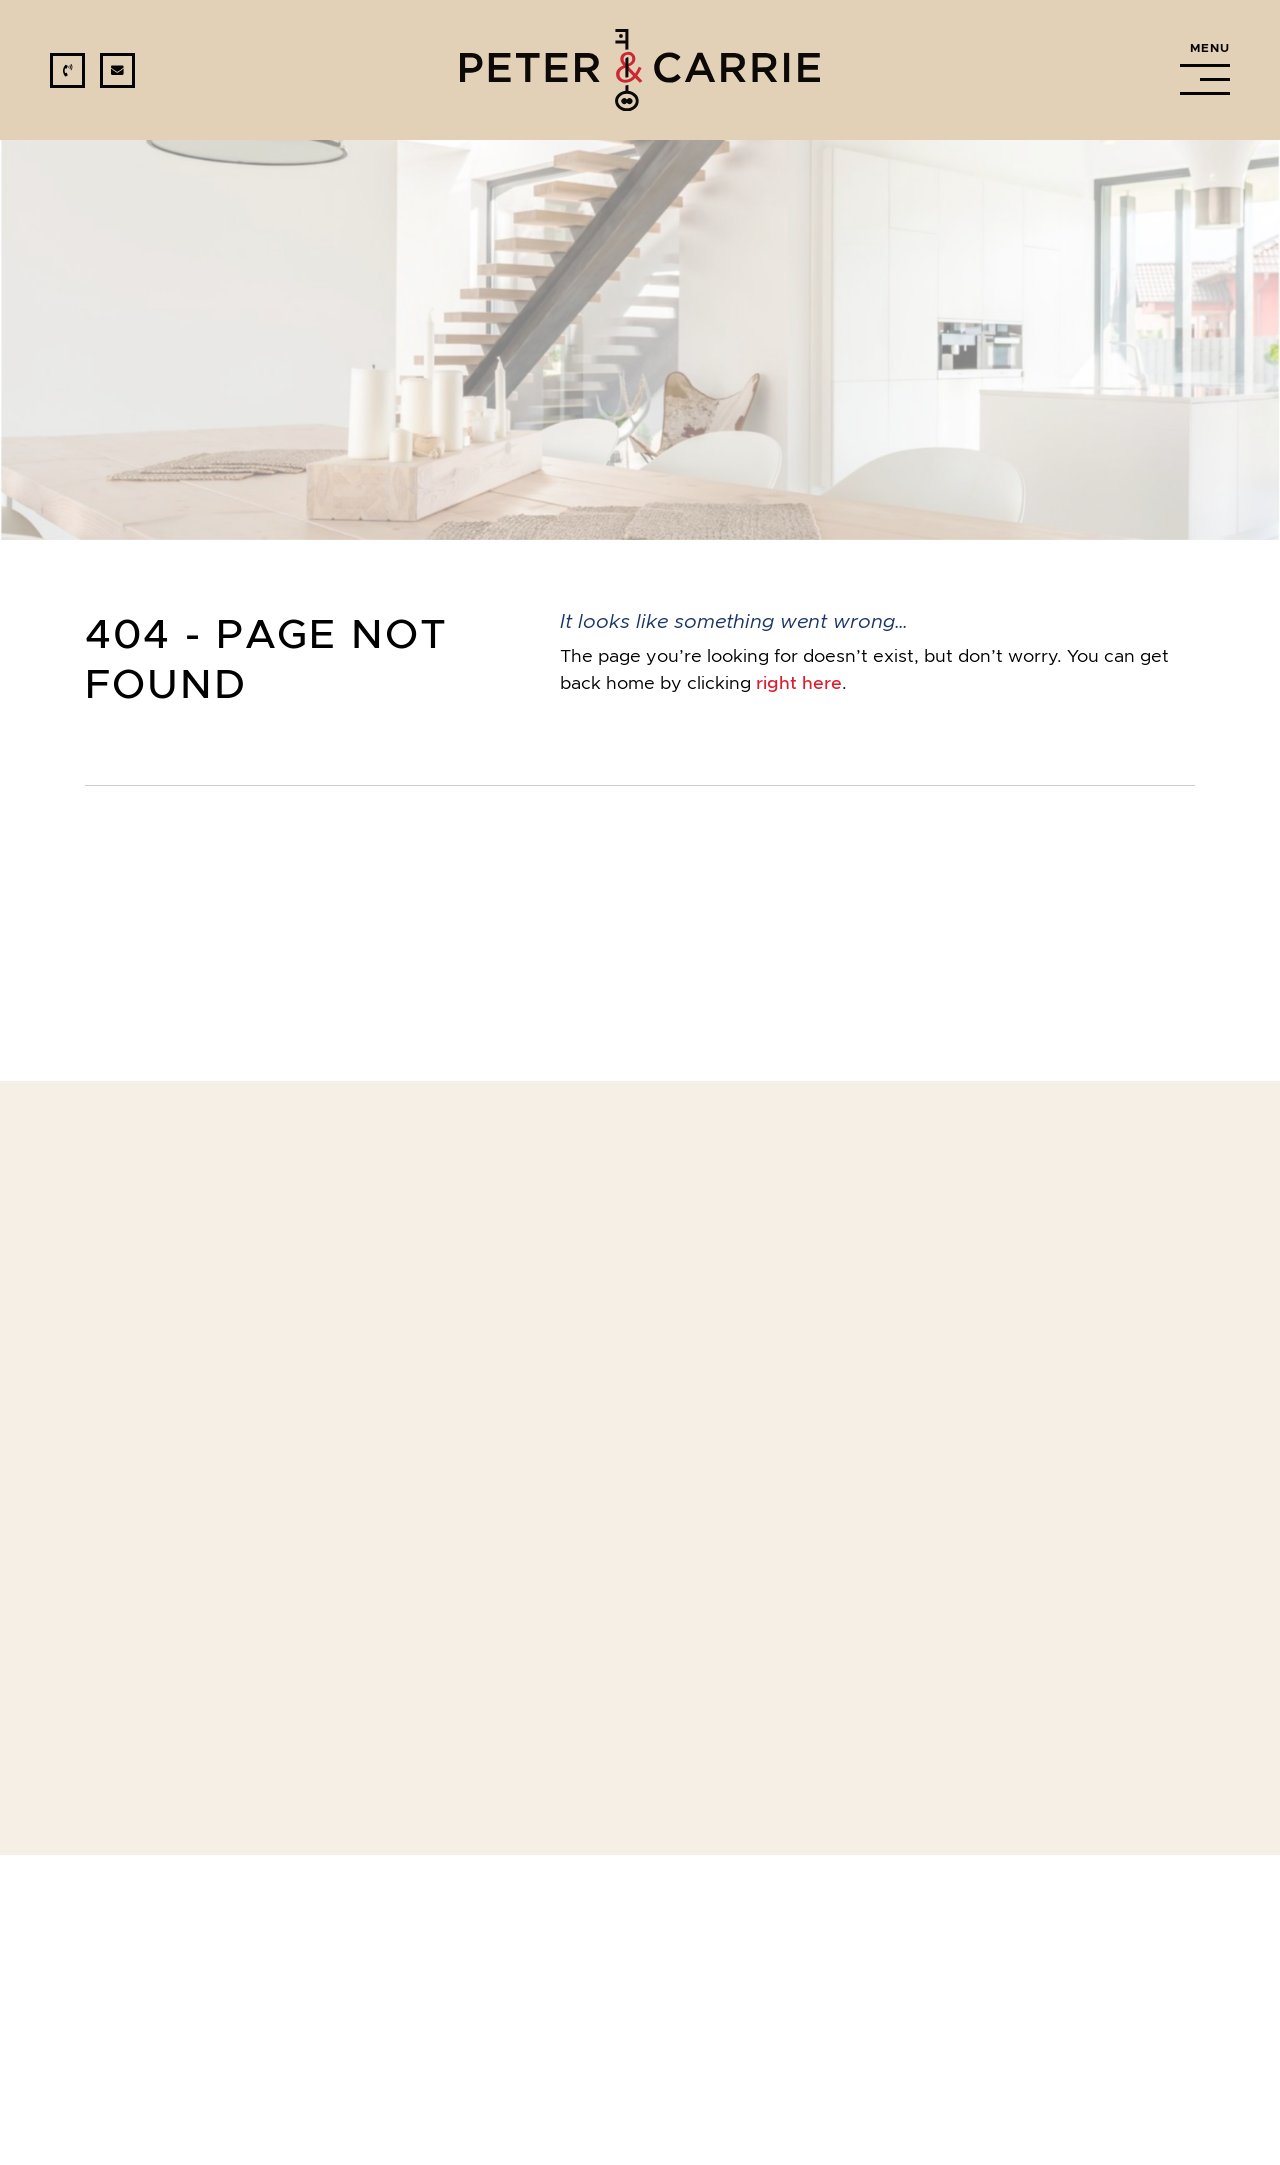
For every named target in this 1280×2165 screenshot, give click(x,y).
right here (799, 683)
